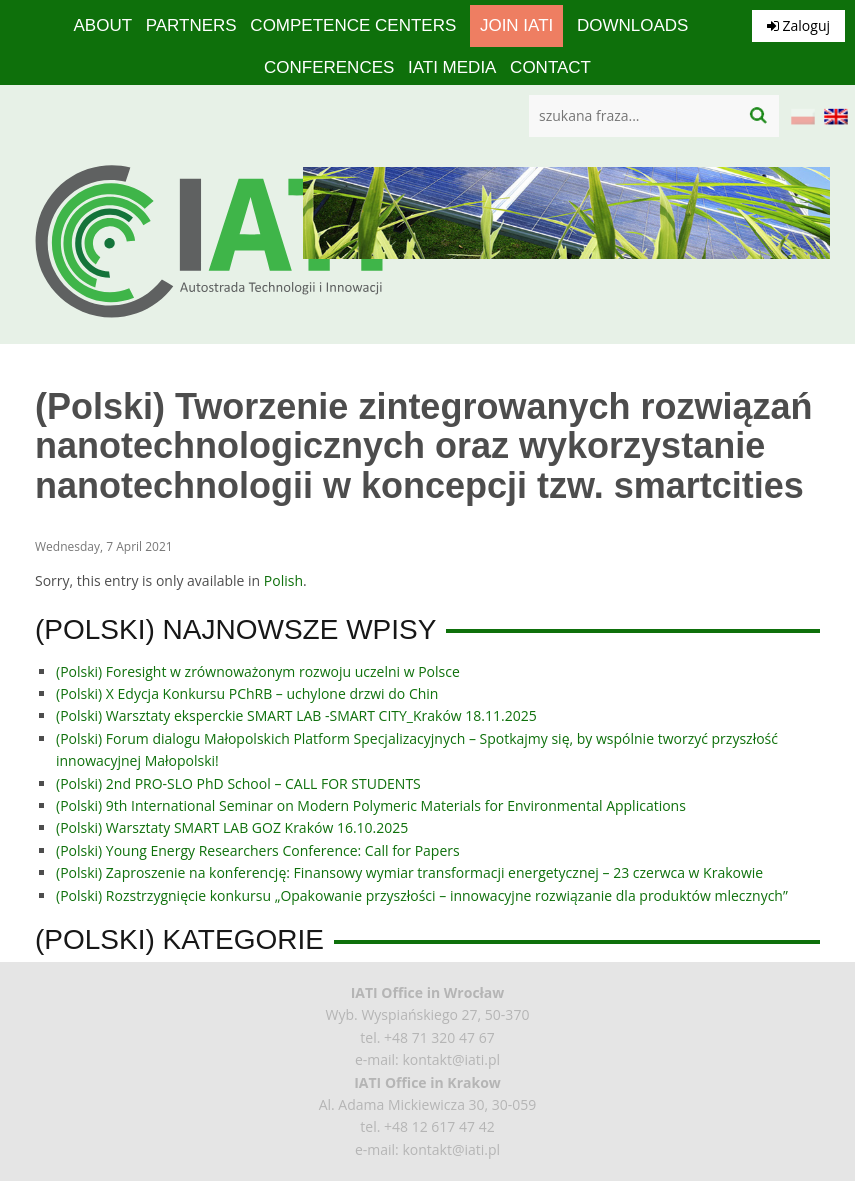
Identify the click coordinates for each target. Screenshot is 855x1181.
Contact (550, 67)
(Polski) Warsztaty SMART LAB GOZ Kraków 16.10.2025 (232, 827)
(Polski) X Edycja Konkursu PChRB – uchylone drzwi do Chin (247, 693)
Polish (283, 580)
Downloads (632, 25)
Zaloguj (798, 25)
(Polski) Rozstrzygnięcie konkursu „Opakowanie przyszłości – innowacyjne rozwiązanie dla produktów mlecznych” (422, 895)
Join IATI (516, 25)
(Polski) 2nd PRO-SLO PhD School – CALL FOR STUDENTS (238, 783)
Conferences (329, 67)
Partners (191, 25)
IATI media (452, 67)
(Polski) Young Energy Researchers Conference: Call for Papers (258, 850)
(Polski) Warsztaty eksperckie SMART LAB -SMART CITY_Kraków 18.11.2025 (296, 715)
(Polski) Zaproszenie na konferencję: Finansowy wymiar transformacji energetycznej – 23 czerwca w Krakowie (409, 872)
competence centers (353, 25)
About (103, 25)
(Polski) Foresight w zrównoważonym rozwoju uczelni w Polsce (258, 671)
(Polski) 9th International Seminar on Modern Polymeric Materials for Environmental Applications (371, 805)
